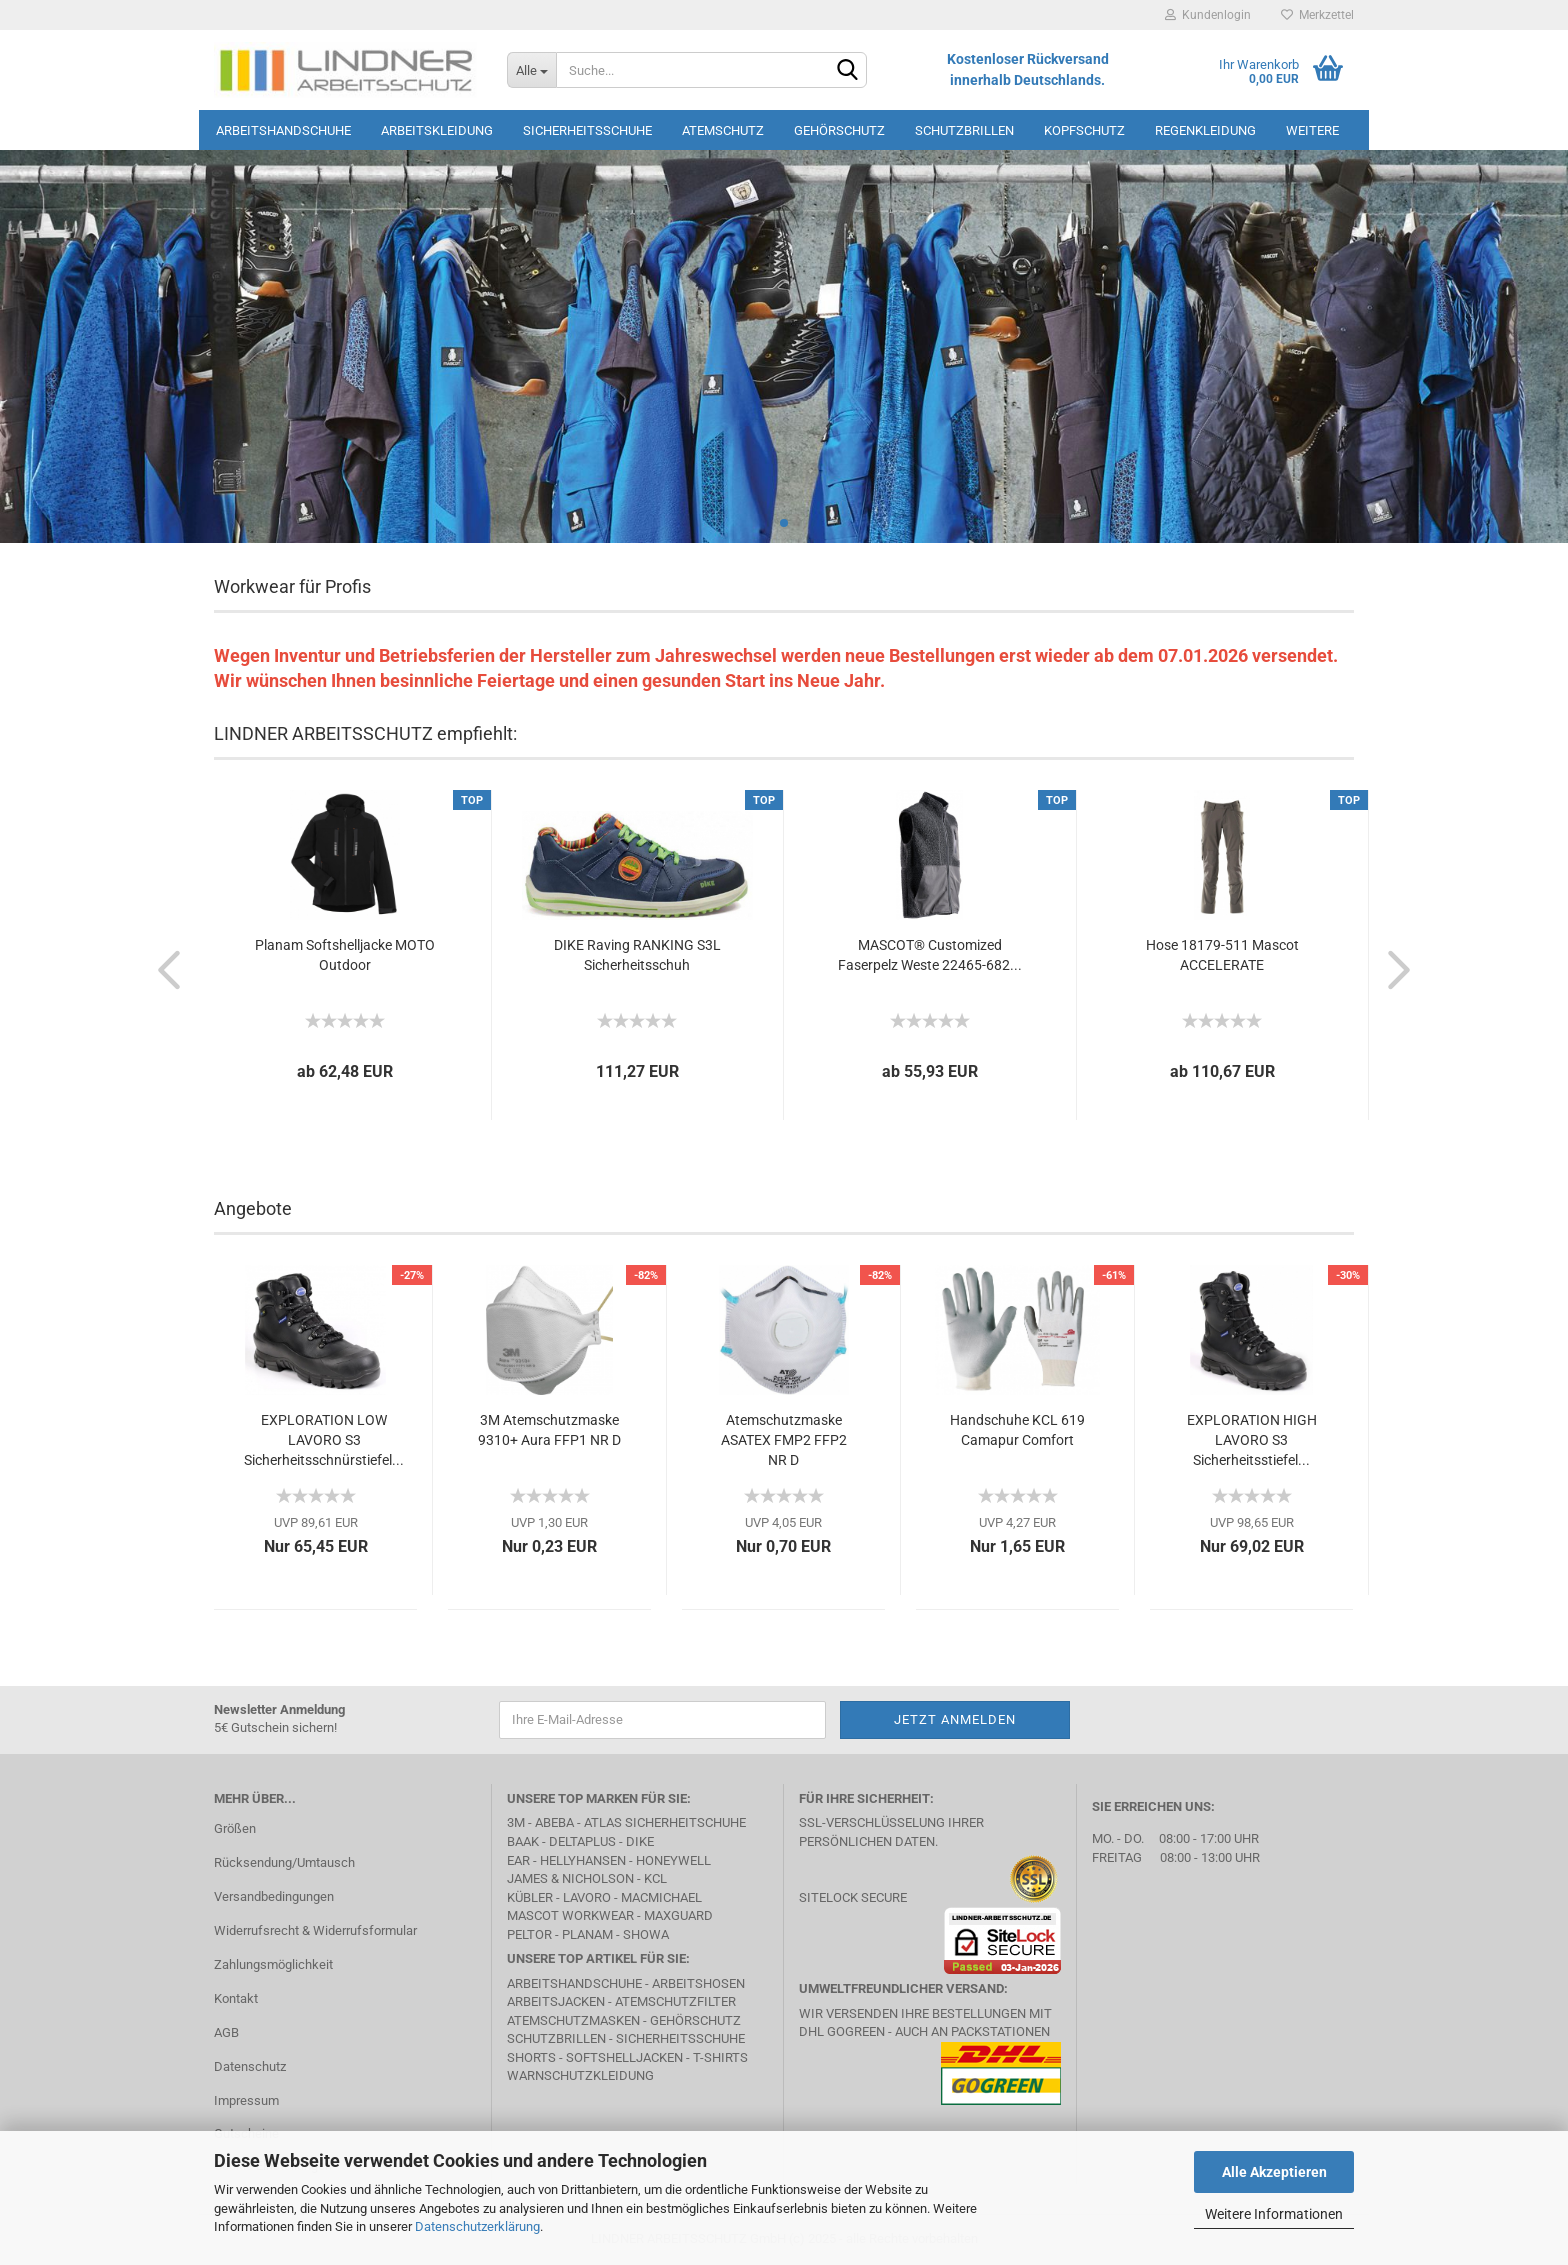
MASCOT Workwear (570, 1915)
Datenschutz (250, 2066)
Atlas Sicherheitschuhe (665, 1822)
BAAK (523, 1841)
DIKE (640, 1841)
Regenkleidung (1205, 130)
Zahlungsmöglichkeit (273, 1964)
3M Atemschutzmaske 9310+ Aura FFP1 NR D (549, 1430)
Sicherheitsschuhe (587, 130)
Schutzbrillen (964, 130)
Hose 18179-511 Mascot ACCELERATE (1222, 955)
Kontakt (236, 1998)
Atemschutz (723, 130)
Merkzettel (1317, 15)
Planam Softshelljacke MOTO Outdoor (345, 955)
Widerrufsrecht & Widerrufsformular (315, 1930)
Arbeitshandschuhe (283, 130)
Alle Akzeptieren (1274, 2172)
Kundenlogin (1208, 15)
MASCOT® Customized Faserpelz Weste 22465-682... (930, 955)
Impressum (246, 2100)
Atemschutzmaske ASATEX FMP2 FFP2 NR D (784, 1440)
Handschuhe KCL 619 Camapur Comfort (1017, 1430)
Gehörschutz (839, 130)
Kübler (530, 1897)
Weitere (1312, 130)
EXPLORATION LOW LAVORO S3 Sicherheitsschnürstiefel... (324, 1440)
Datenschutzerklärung (477, 2226)
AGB (226, 2032)
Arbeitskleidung (437, 130)
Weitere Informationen (1274, 2214)
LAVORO (587, 1897)
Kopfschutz (1084, 130)
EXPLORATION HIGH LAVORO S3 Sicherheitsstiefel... (1252, 1440)
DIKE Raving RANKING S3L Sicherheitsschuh (637, 955)
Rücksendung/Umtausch (284, 1862)
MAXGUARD (678, 1915)
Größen (235, 1828)
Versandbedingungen (274, 1896)
